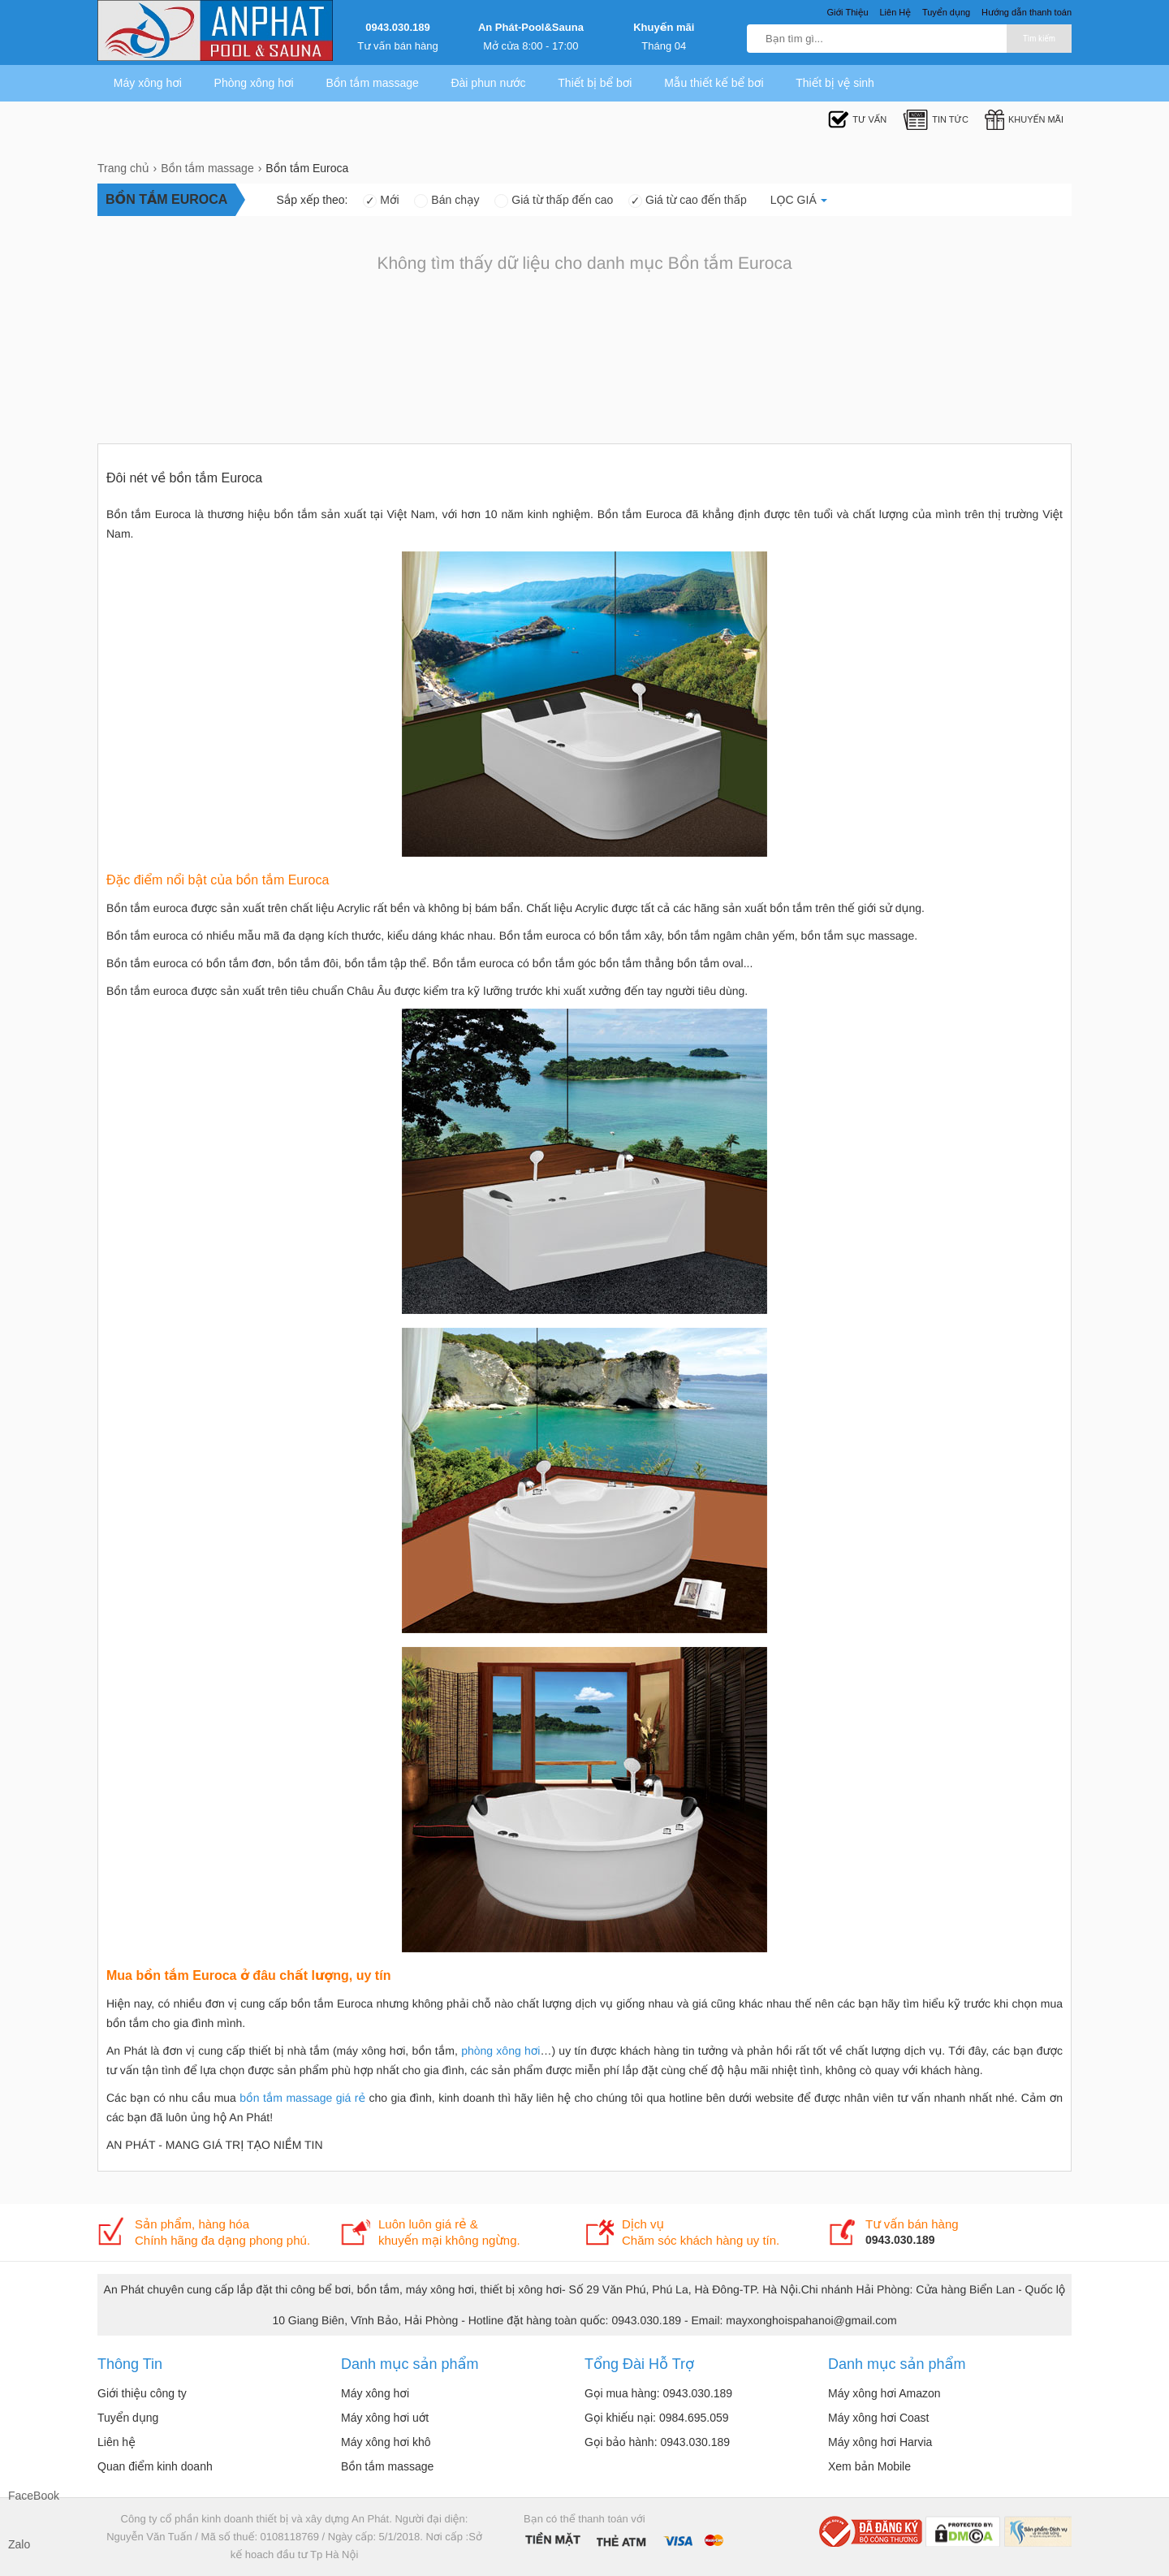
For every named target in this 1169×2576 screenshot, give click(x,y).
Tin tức (935, 120)
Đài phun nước (488, 82)
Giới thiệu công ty (142, 2393)
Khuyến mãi (663, 27)
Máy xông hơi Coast (879, 2417)
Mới (381, 199)
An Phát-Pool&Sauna (531, 27)
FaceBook (24, 2495)
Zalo (19, 2544)
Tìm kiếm (1039, 38)
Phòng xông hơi (254, 82)
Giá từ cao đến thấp (687, 199)
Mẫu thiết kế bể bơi (713, 82)
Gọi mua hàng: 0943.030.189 (658, 2393)
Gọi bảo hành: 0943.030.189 (657, 2442)
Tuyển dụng (127, 2417)
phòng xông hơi (500, 2050)
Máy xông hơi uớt (385, 2417)
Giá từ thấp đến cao (553, 199)
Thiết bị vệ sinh (835, 82)
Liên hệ (116, 2442)
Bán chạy (446, 199)
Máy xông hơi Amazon (884, 2393)
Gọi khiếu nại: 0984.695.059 (656, 2417)
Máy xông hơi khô (386, 2442)
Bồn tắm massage (372, 82)
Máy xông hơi (148, 82)
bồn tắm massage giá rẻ (302, 2097)
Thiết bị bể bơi (595, 82)
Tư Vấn (857, 120)
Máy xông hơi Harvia (880, 2442)
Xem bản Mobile (869, 2466)
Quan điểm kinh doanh (155, 2466)
